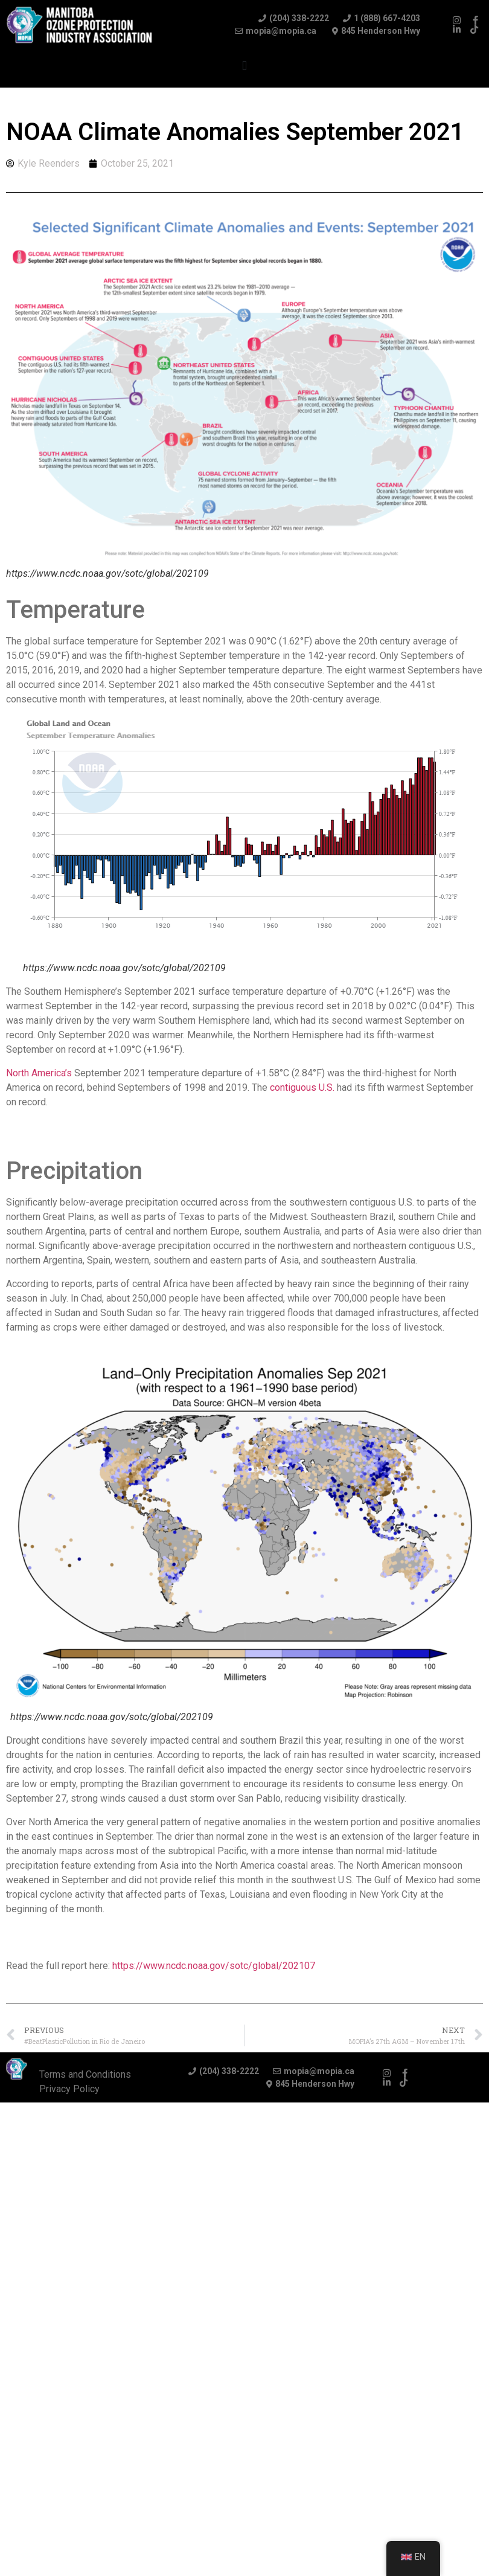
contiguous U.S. (302, 1087)
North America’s (39, 1073)
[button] (244, 65)
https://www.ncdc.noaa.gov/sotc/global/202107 (213, 1965)
